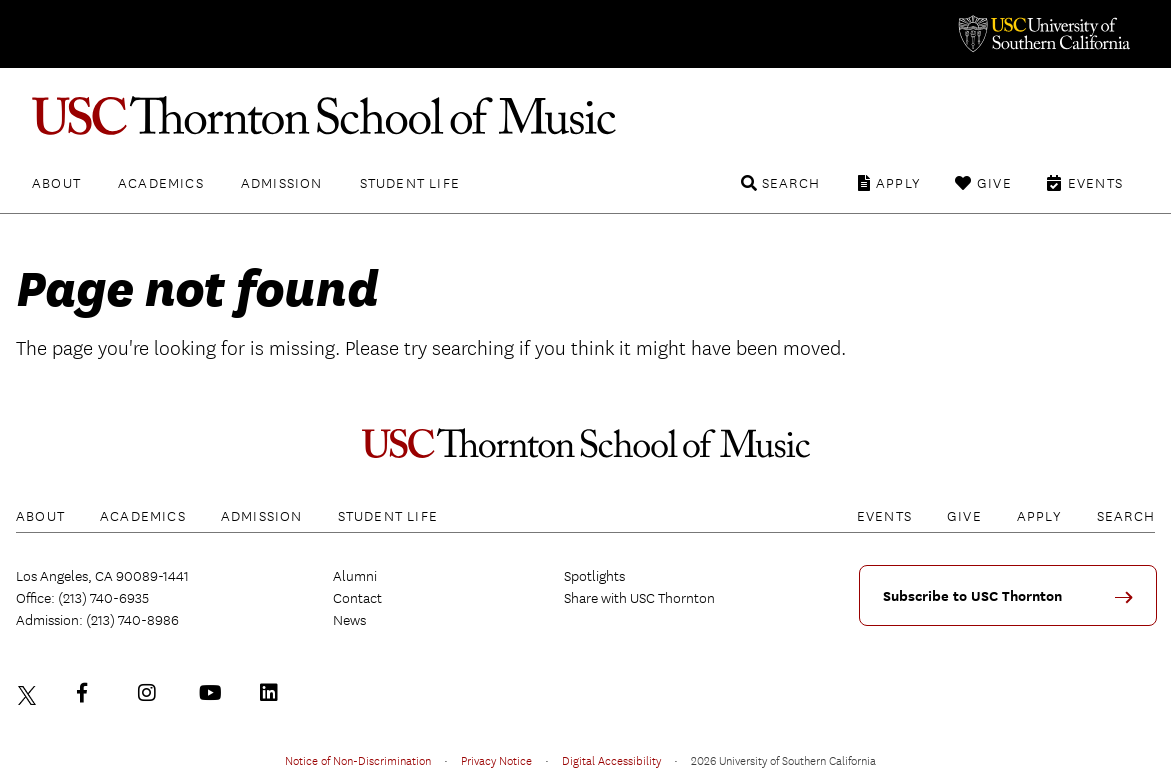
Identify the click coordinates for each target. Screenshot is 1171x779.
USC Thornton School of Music (585, 116)
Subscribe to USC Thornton (972, 596)
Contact (357, 598)
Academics (161, 183)
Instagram (152, 693)
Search (791, 183)
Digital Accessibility (611, 760)
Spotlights (594, 576)
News (349, 620)
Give (994, 183)
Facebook (91, 693)
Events (1095, 183)
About (56, 183)
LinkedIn (274, 693)
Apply (898, 183)
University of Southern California (1043, 34)
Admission (282, 183)
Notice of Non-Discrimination (358, 760)
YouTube (213, 693)
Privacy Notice (496, 760)
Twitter (30, 693)
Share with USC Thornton (639, 598)
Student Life (410, 183)
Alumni (355, 576)
